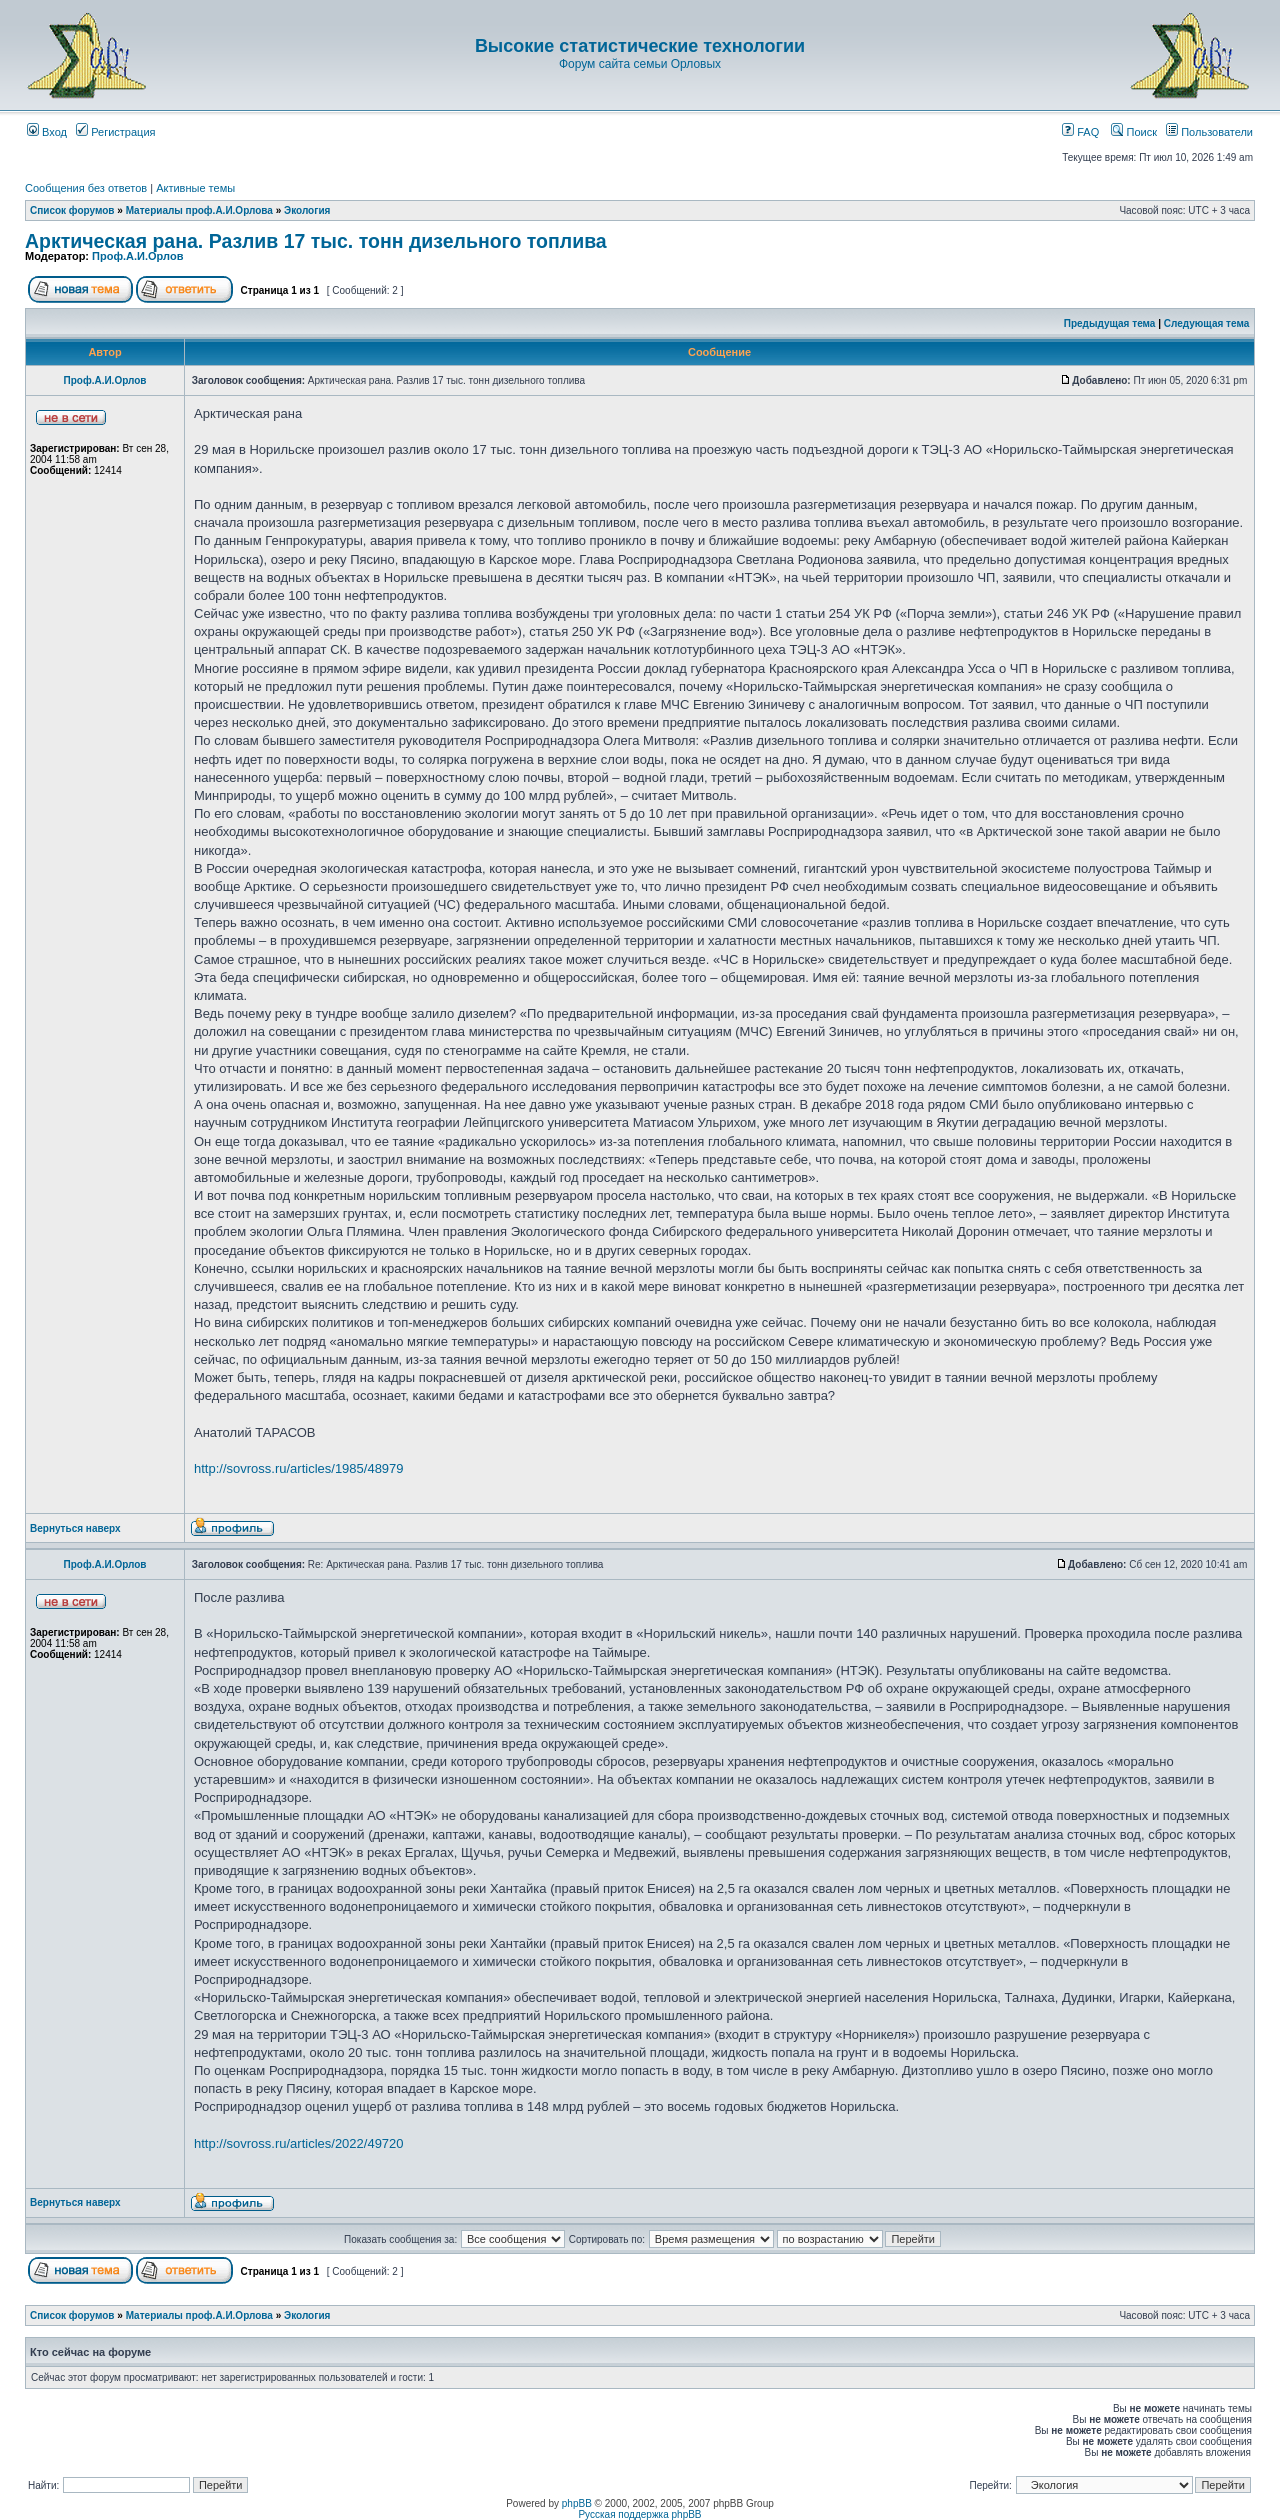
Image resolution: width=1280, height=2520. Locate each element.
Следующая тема (1206, 323)
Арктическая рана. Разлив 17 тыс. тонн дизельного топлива (316, 241)
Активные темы (195, 188)
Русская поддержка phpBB (639, 2514)
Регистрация (115, 132)
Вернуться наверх (75, 1528)
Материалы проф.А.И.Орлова (199, 210)
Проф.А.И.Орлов (137, 256)
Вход (47, 132)
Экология (307, 210)
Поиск (1134, 132)
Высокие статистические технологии (640, 46)
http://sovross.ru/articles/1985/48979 (299, 1468)
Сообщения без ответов (86, 188)
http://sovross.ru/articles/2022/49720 (299, 2143)
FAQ (1080, 132)
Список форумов (72, 210)
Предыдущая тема (1110, 323)
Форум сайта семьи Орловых (640, 64)
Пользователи (1209, 132)
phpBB (577, 2503)
